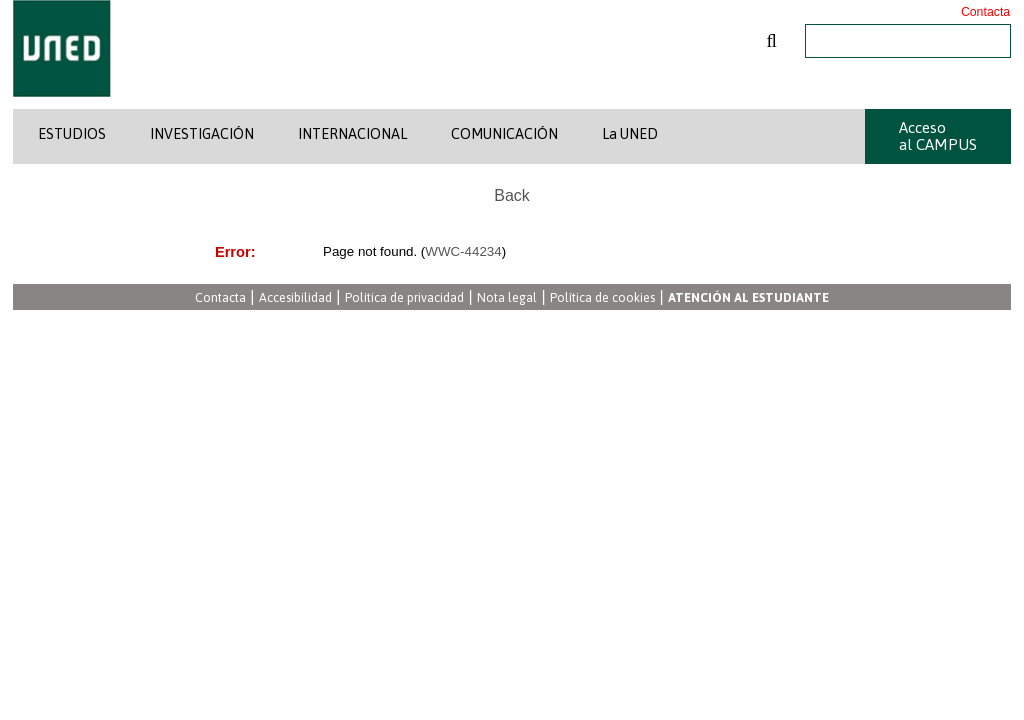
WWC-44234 (463, 251)
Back (512, 195)
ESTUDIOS (72, 134)
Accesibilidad (295, 298)
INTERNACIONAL (352, 134)
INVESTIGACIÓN (202, 134)
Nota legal (507, 298)
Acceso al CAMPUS (938, 136)
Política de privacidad (404, 298)
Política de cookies (602, 298)
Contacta (985, 12)
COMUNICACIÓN (504, 134)
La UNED (630, 134)
